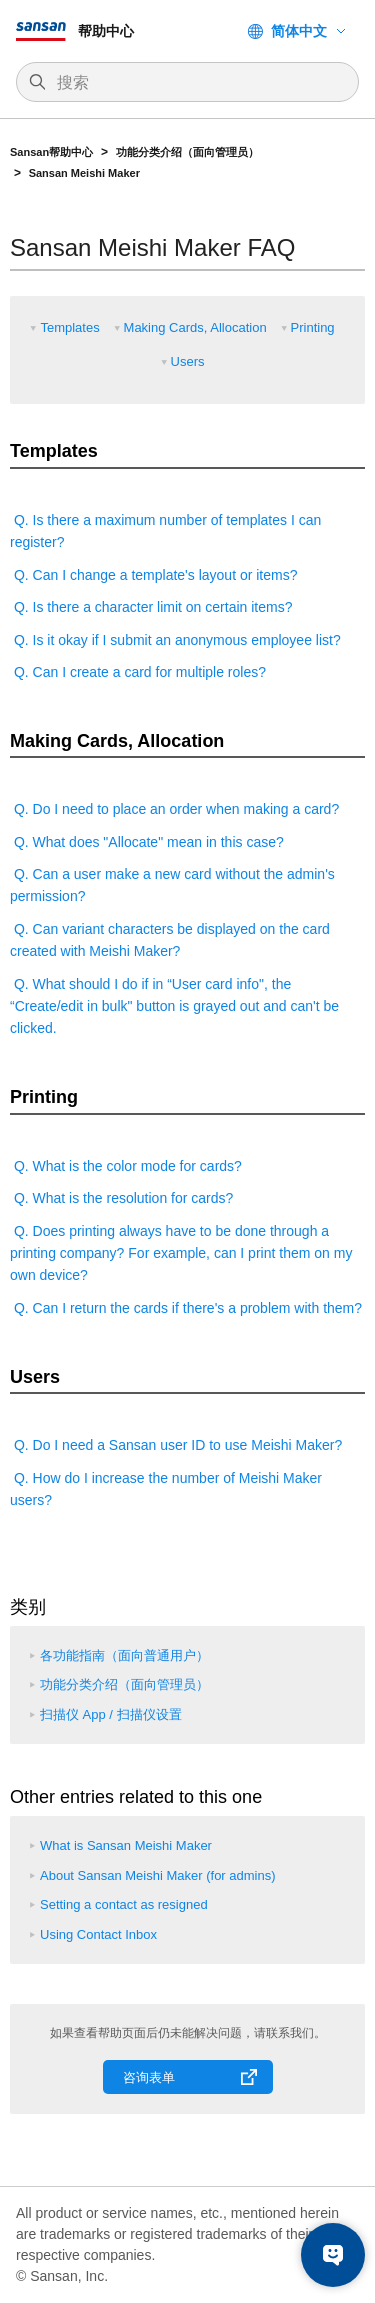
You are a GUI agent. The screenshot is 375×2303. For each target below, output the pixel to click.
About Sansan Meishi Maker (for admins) (158, 1875)
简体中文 (299, 31)
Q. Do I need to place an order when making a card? (174, 809)
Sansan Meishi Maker (84, 173)
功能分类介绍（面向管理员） (189, 152)
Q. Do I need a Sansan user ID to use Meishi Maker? (176, 1445)
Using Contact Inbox (98, 1934)
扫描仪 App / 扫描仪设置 (111, 1714)
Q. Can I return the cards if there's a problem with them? (186, 1308)
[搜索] (197, 83)
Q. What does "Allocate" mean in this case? (147, 842)
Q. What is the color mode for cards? (126, 1166)
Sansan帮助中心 (51, 152)
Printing (313, 327)
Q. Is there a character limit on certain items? (151, 607)
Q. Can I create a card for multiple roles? (138, 672)
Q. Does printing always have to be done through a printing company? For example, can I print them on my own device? (181, 1253)
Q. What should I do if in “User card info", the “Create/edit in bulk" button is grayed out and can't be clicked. (174, 1006)
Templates (69, 327)
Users (188, 361)
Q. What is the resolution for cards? (121, 1198)
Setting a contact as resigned (124, 1904)
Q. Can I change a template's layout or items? (154, 575)
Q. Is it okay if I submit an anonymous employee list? (175, 640)
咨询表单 (149, 2077)
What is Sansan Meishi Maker (126, 1845)
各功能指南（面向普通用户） (124, 1655)
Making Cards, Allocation (195, 327)
